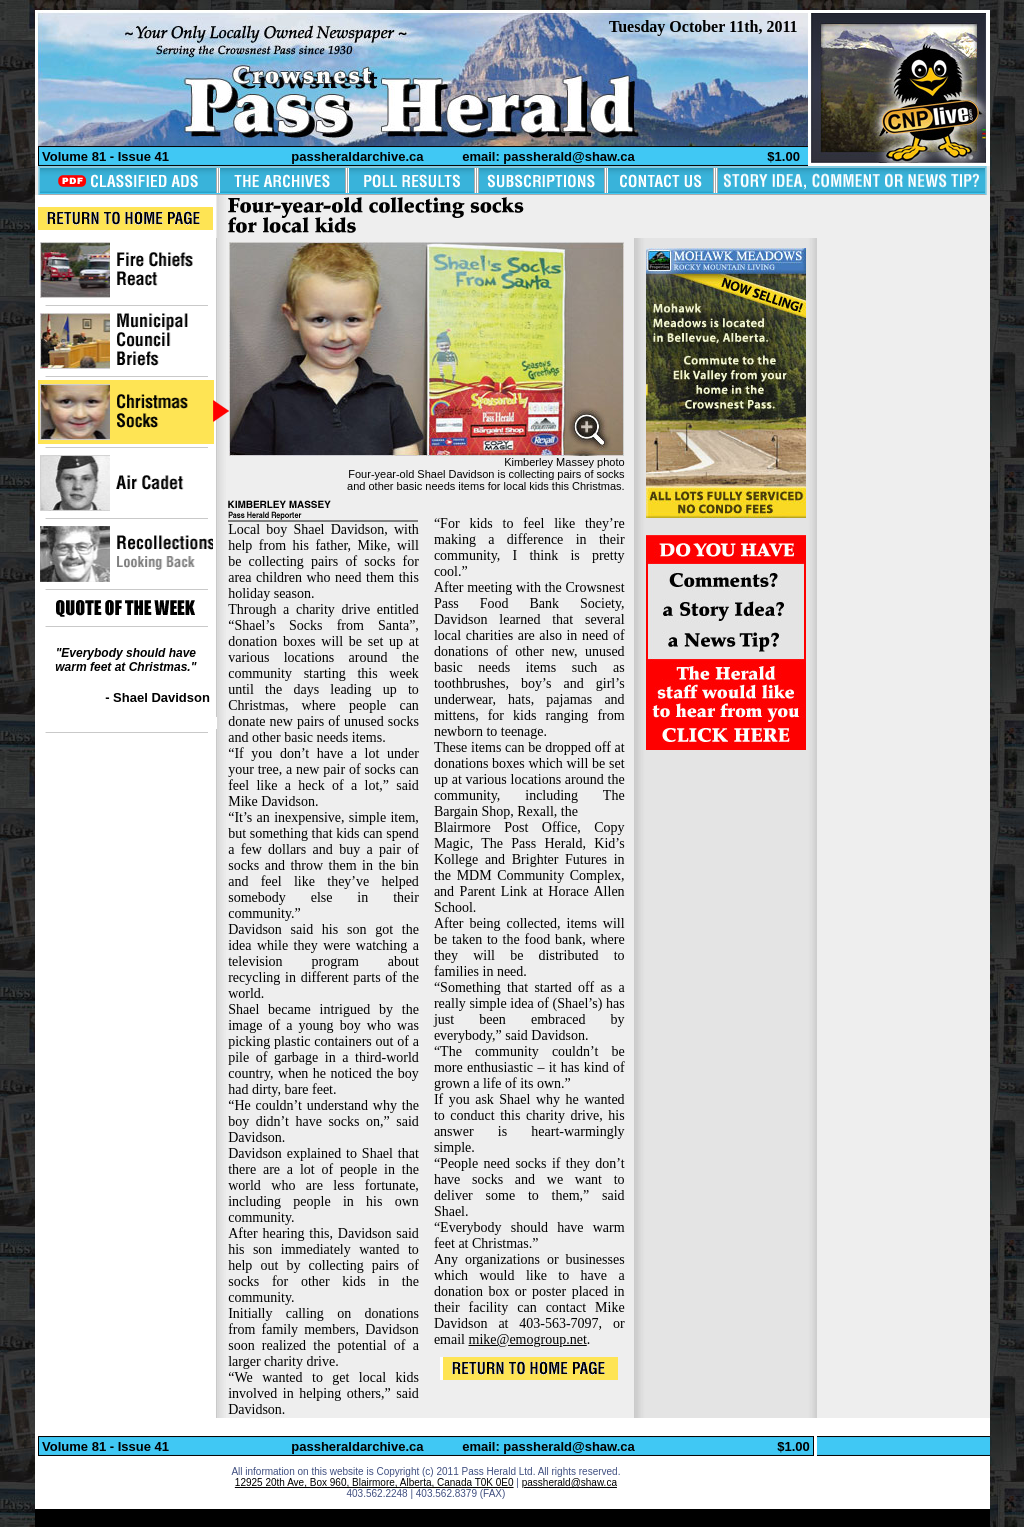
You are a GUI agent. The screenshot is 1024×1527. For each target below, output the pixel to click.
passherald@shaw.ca (569, 1482)
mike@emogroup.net (528, 1339)
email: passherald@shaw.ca (548, 156)
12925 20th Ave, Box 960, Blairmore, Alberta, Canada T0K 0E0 (374, 1482)
